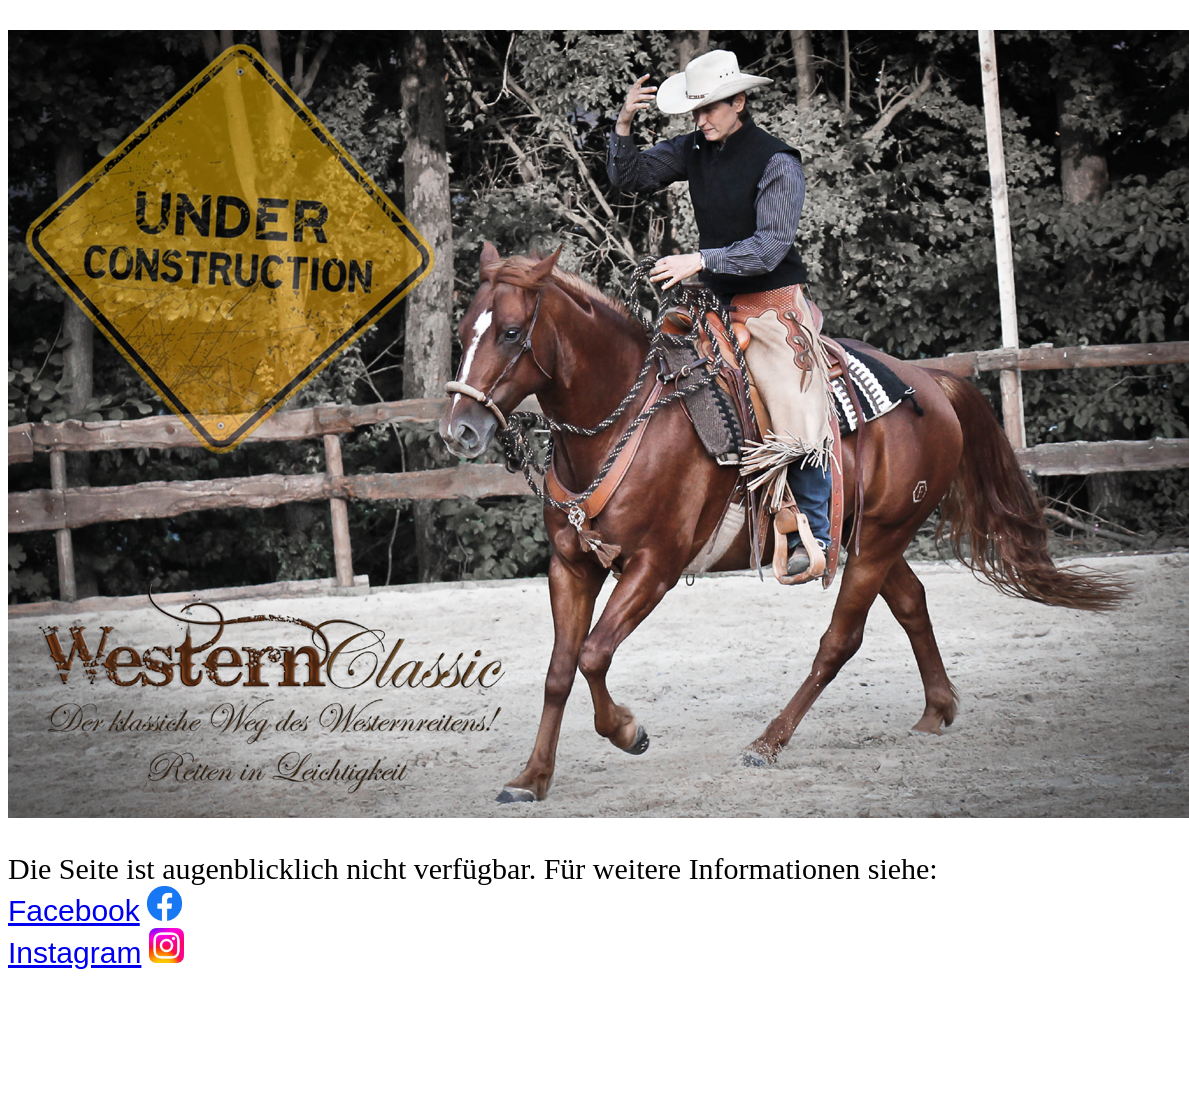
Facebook (74, 910)
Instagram (74, 952)
